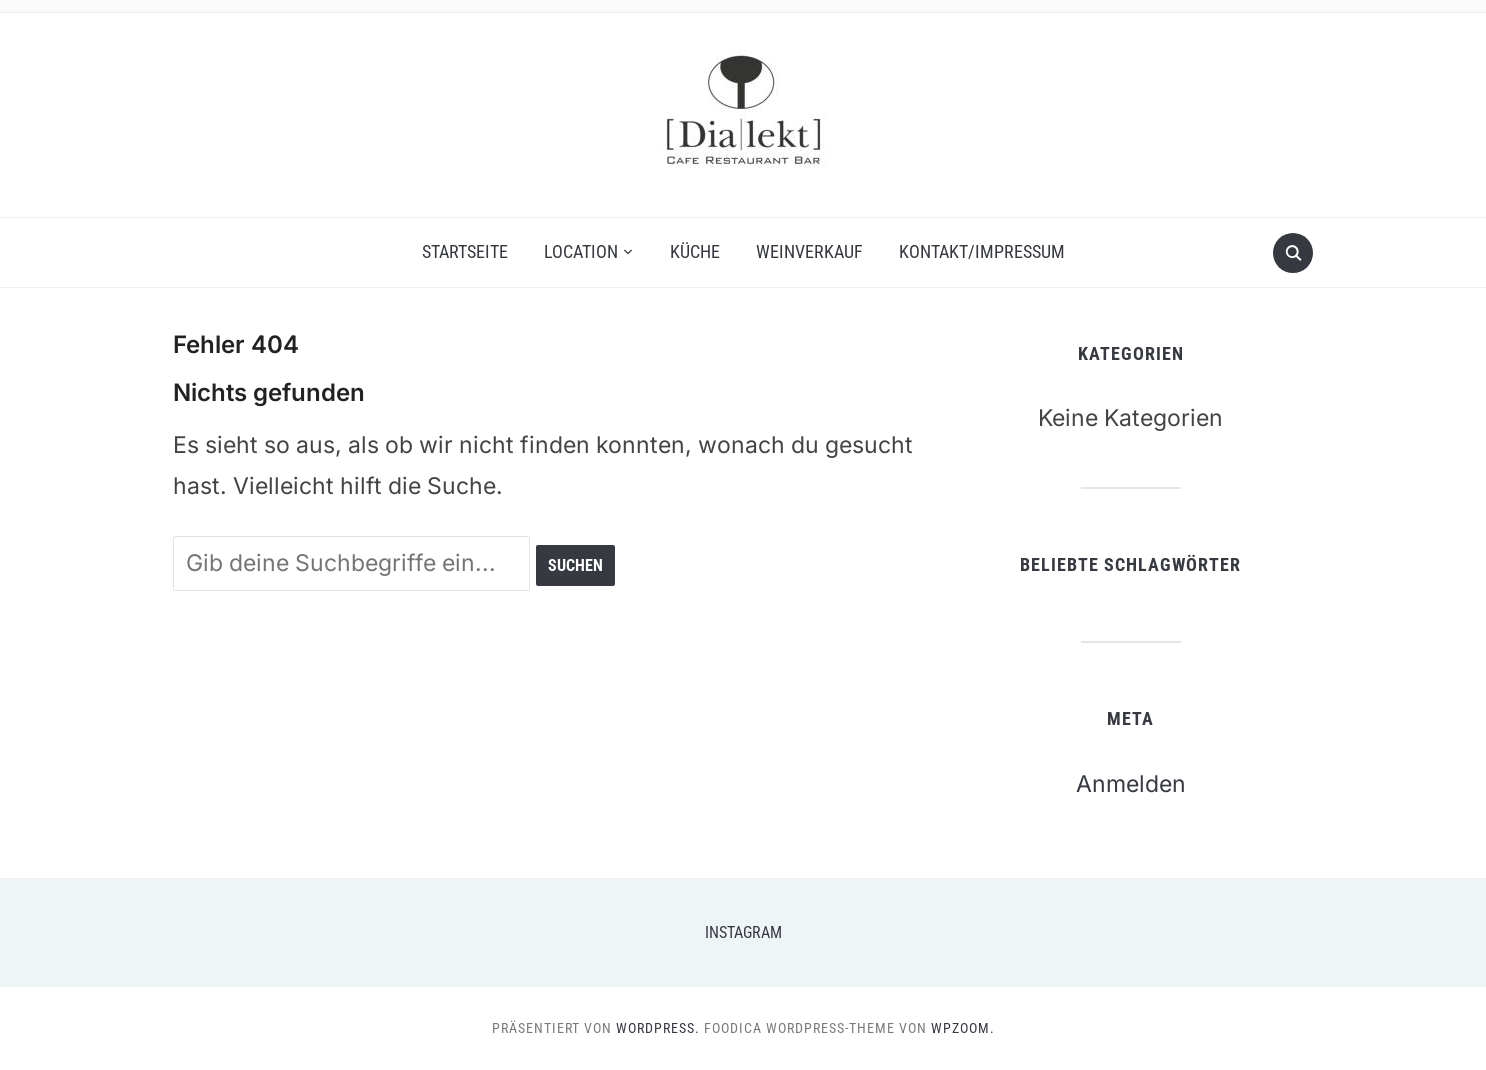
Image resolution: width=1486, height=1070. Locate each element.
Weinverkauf (809, 251)
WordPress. (658, 1028)
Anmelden (1131, 784)
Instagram (743, 932)
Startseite (465, 251)
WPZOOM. (963, 1028)
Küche (695, 251)
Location (581, 251)
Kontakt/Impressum (982, 251)
